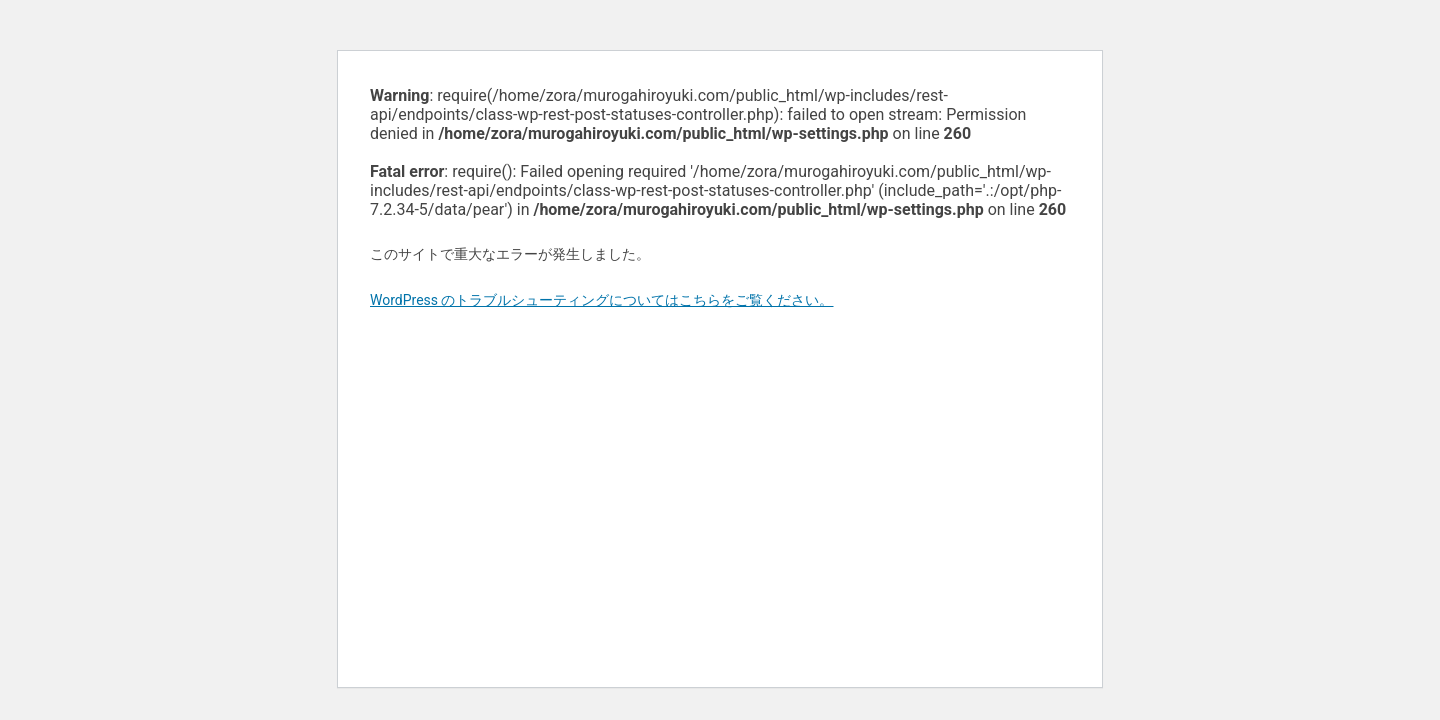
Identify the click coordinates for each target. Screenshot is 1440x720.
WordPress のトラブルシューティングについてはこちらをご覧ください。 (602, 300)
